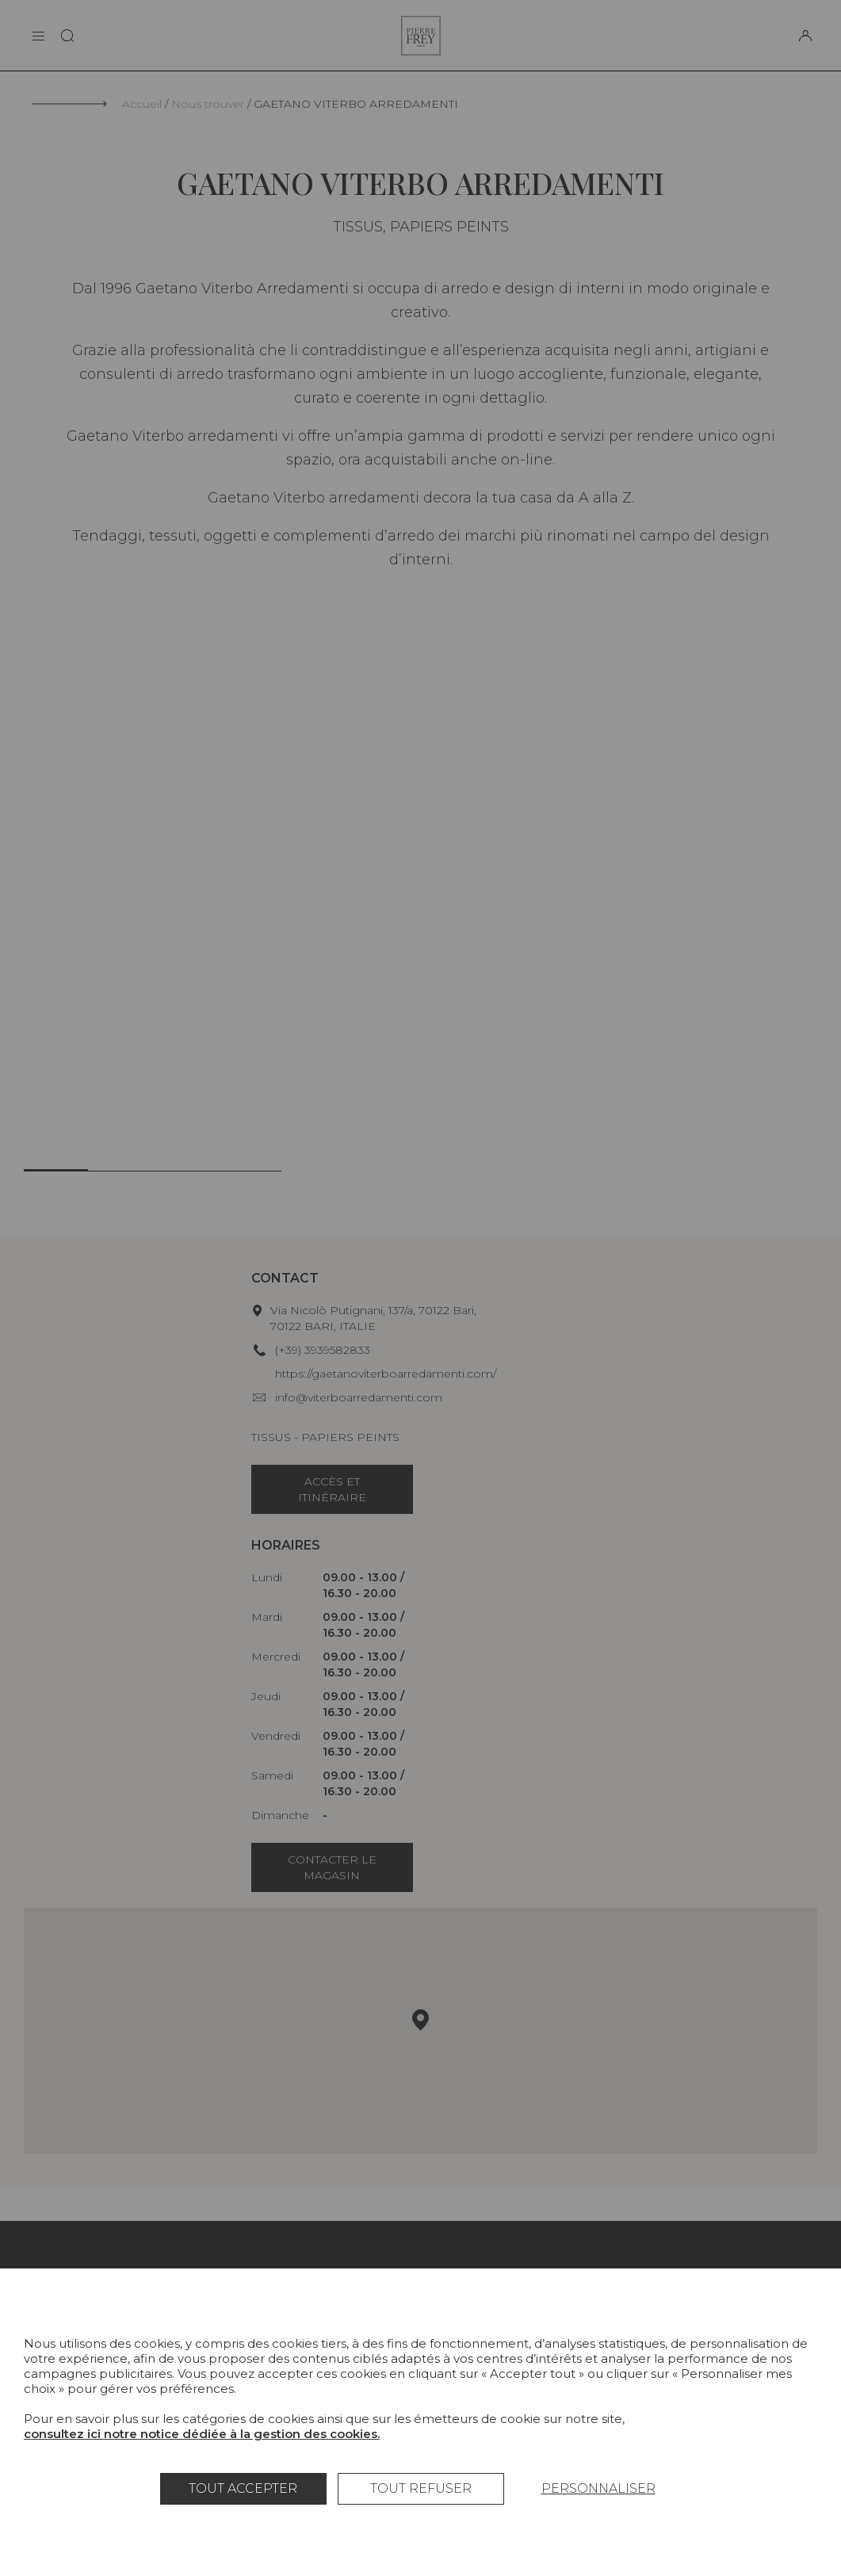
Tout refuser (421, 2488)
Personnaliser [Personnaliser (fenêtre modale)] (598, 2488)
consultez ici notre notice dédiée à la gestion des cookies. (202, 2433)
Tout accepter (243, 2488)
